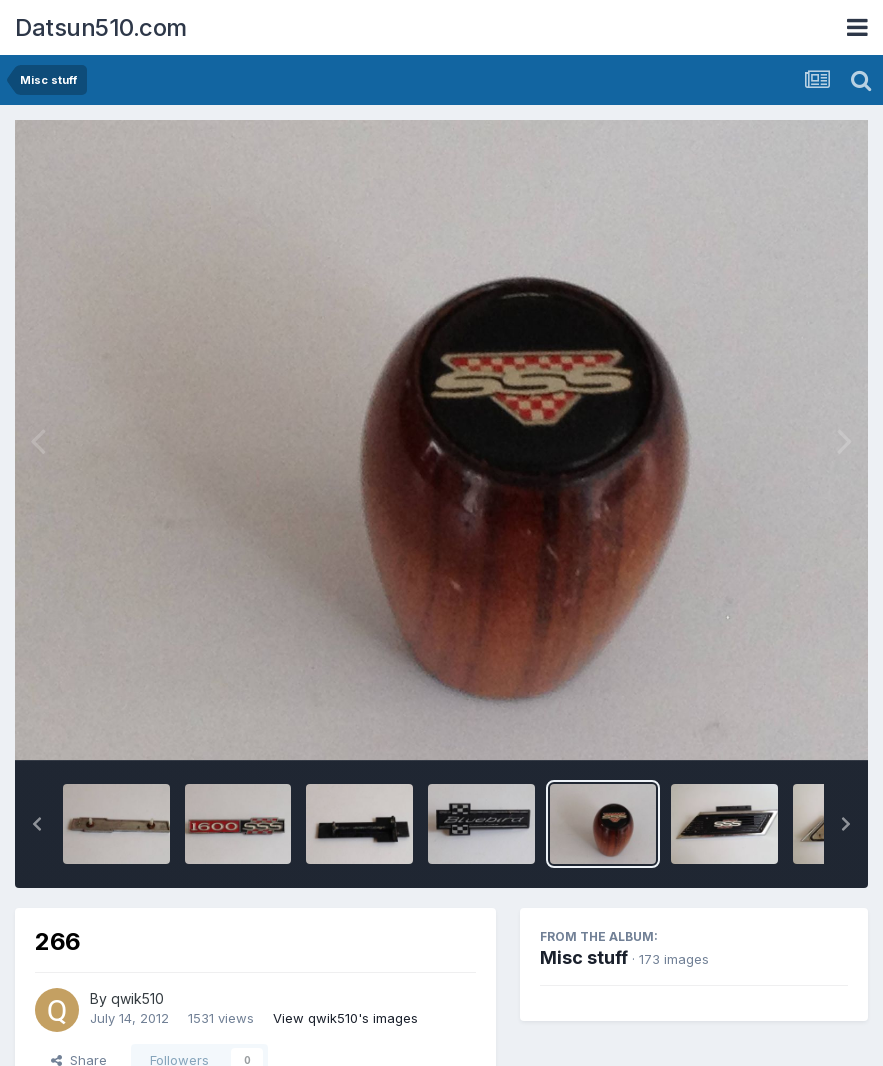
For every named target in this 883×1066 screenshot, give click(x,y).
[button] (37, 824)
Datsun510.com (101, 27)
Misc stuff (584, 957)
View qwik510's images (345, 1018)
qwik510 (137, 998)
